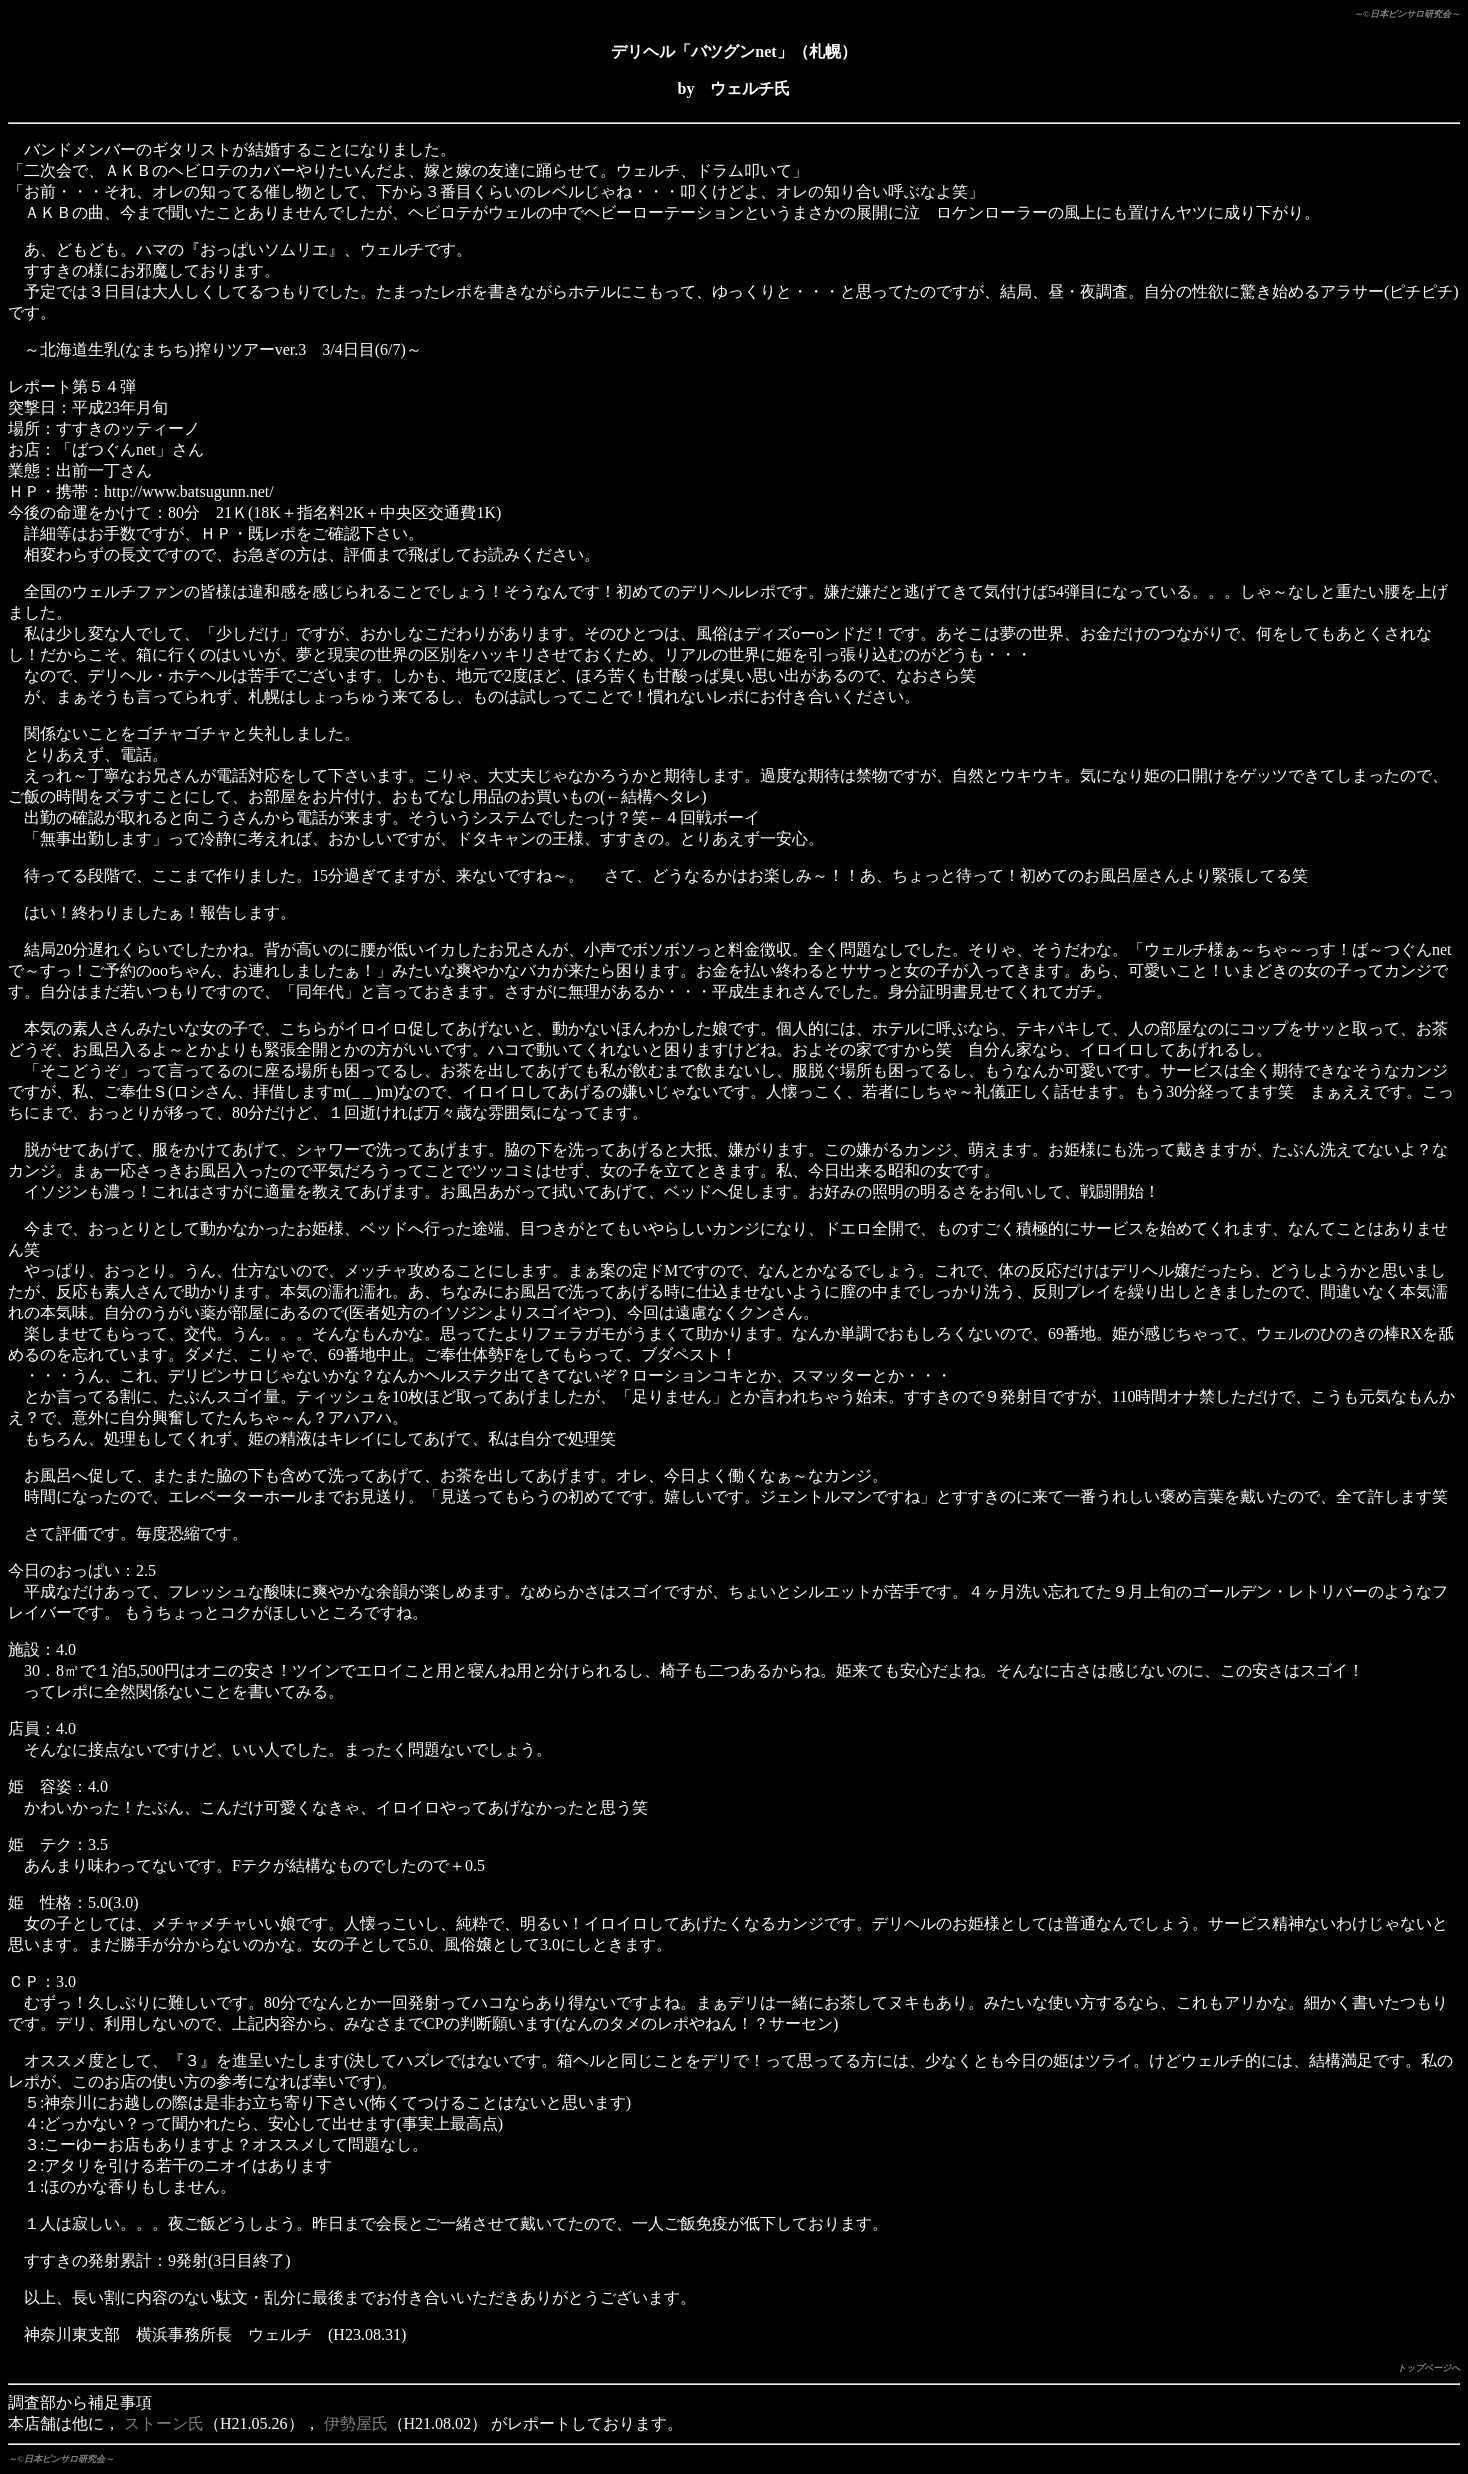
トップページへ (1428, 2368)
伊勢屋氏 (356, 2423)
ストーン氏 (164, 2423)
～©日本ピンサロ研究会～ (1407, 14)
